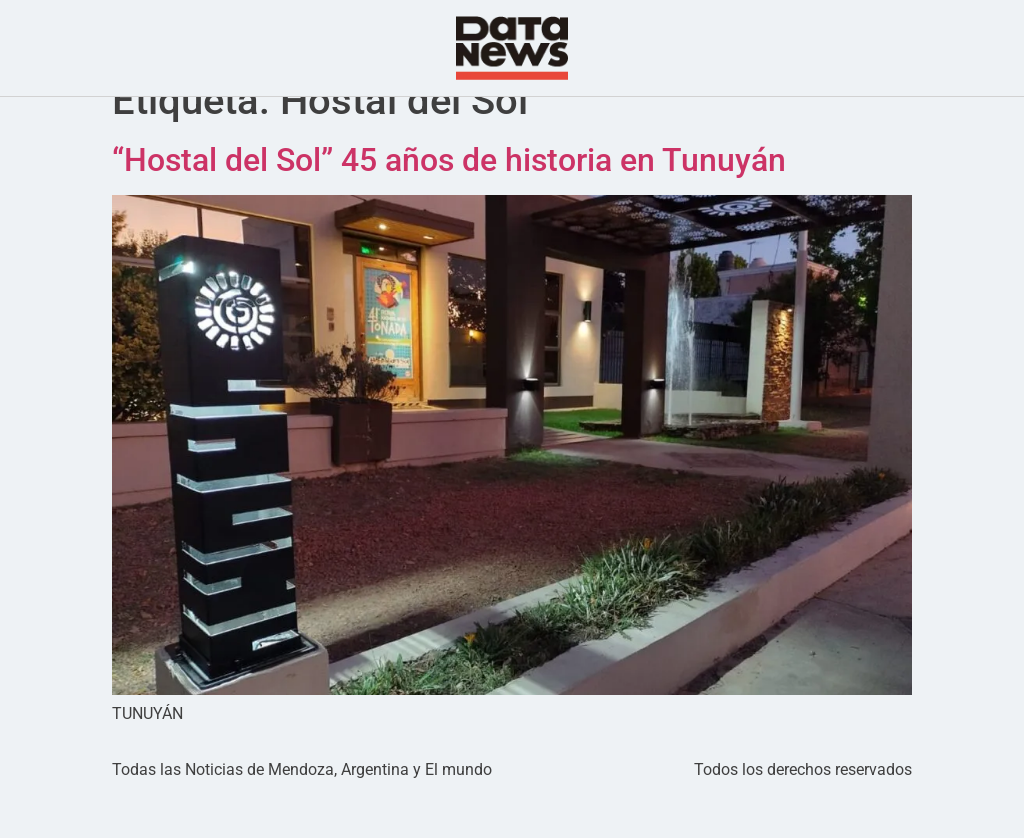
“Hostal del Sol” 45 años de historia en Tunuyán (449, 200)
